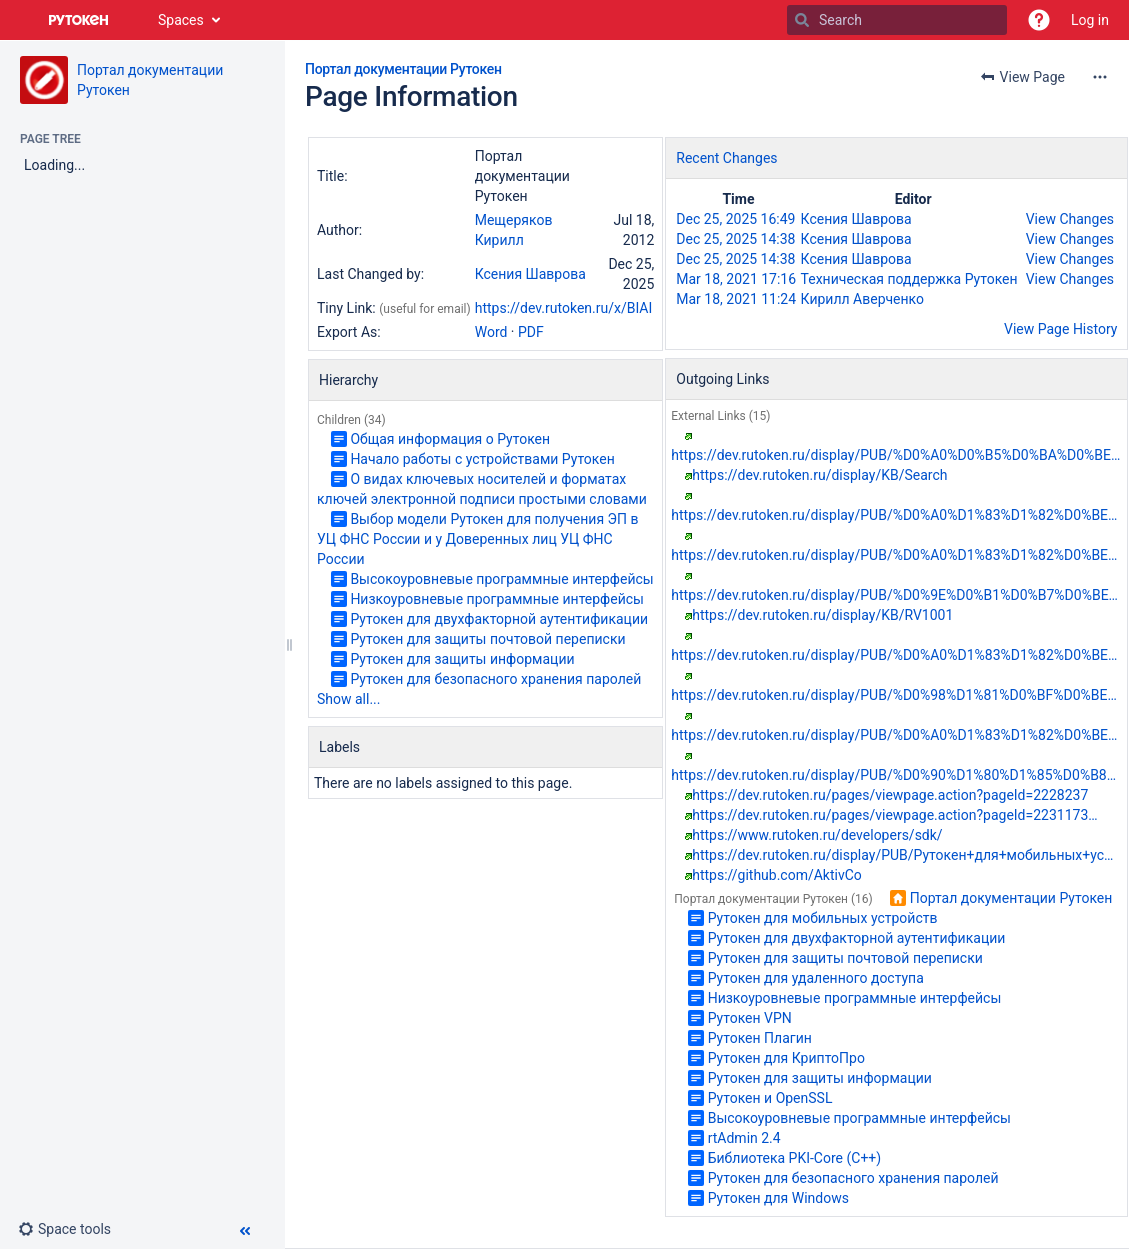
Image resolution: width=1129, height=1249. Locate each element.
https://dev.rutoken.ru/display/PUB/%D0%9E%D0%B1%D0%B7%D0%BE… (894, 595)
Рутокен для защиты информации (462, 659)
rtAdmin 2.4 (744, 1138)
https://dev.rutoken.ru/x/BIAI (564, 308)
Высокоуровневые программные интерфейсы (501, 579)
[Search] (802, 20)
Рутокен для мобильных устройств (823, 918)
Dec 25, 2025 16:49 (735, 219)
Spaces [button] (181, 20)
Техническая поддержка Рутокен (909, 279)
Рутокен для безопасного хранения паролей (495, 679)
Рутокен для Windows (778, 1198)
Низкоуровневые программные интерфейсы (497, 599)
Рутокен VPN (750, 1018)
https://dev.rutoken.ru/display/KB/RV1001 (822, 615)
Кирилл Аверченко (862, 299)
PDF (531, 332)
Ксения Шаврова (530, 274)
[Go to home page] (79, 20)
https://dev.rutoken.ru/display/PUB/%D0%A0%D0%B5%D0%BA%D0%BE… (895, 455)
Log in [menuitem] (1090, 20)
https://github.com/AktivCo (777, 875)
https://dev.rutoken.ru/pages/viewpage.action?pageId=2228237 (890, 795)
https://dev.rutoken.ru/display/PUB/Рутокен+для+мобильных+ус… (902, 855)
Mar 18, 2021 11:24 (736, 299)
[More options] (1100, 77)
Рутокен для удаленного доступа (816, 978)
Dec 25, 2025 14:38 (735, 239)
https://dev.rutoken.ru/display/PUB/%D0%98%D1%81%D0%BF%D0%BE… (894, 695)
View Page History (1060, 329)
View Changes (1070, 219)
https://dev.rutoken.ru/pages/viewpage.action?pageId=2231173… (894, 815)
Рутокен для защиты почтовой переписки (487, 639)
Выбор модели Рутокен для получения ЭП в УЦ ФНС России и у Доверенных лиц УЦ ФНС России (477, 539)
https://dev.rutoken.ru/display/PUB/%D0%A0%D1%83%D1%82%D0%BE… (894, 515)
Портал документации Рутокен (403, 69)
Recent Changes (726, 158)
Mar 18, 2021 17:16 (736, 279)
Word (491, 332)
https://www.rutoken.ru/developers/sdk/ (817, 835)
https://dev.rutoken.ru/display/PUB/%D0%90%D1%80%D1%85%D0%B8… (893, 775)
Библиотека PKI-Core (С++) (795, 1158)
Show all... (349, 699)
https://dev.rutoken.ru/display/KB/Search (819, 475)
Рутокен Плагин (760, 1038)
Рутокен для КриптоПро (786, 1058)
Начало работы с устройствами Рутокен (482, 459)
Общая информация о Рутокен (450, 439)
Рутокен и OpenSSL (770, 1098)
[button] (1039, 20)
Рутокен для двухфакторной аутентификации (499, 619)
